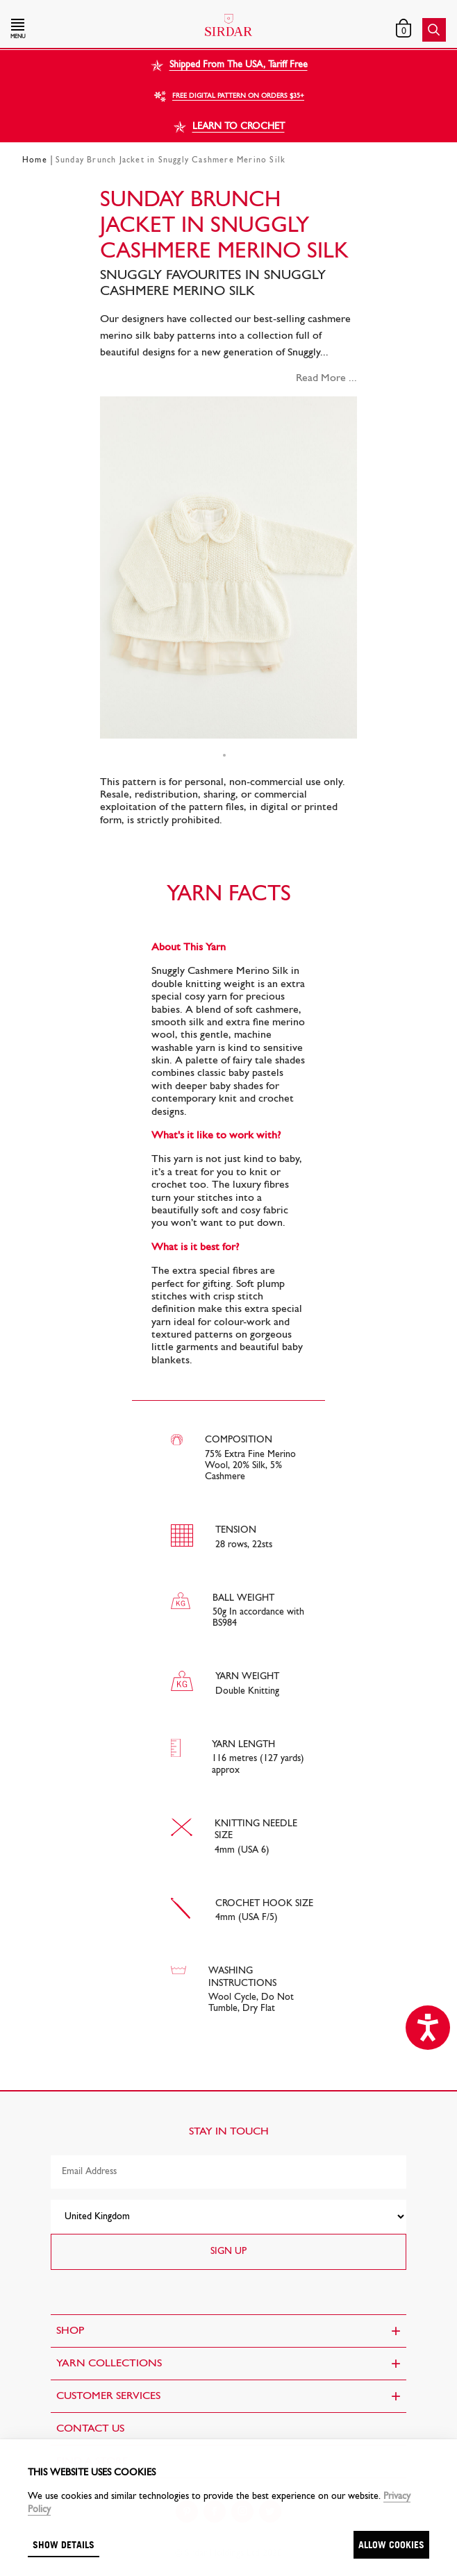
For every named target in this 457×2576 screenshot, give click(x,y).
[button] (76, 30)
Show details (63, 2544)
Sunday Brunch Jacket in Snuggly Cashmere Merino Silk (170, 160)
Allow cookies (391, 2544)
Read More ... (326, 378)
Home (34, 160)
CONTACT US (90, 2428)
